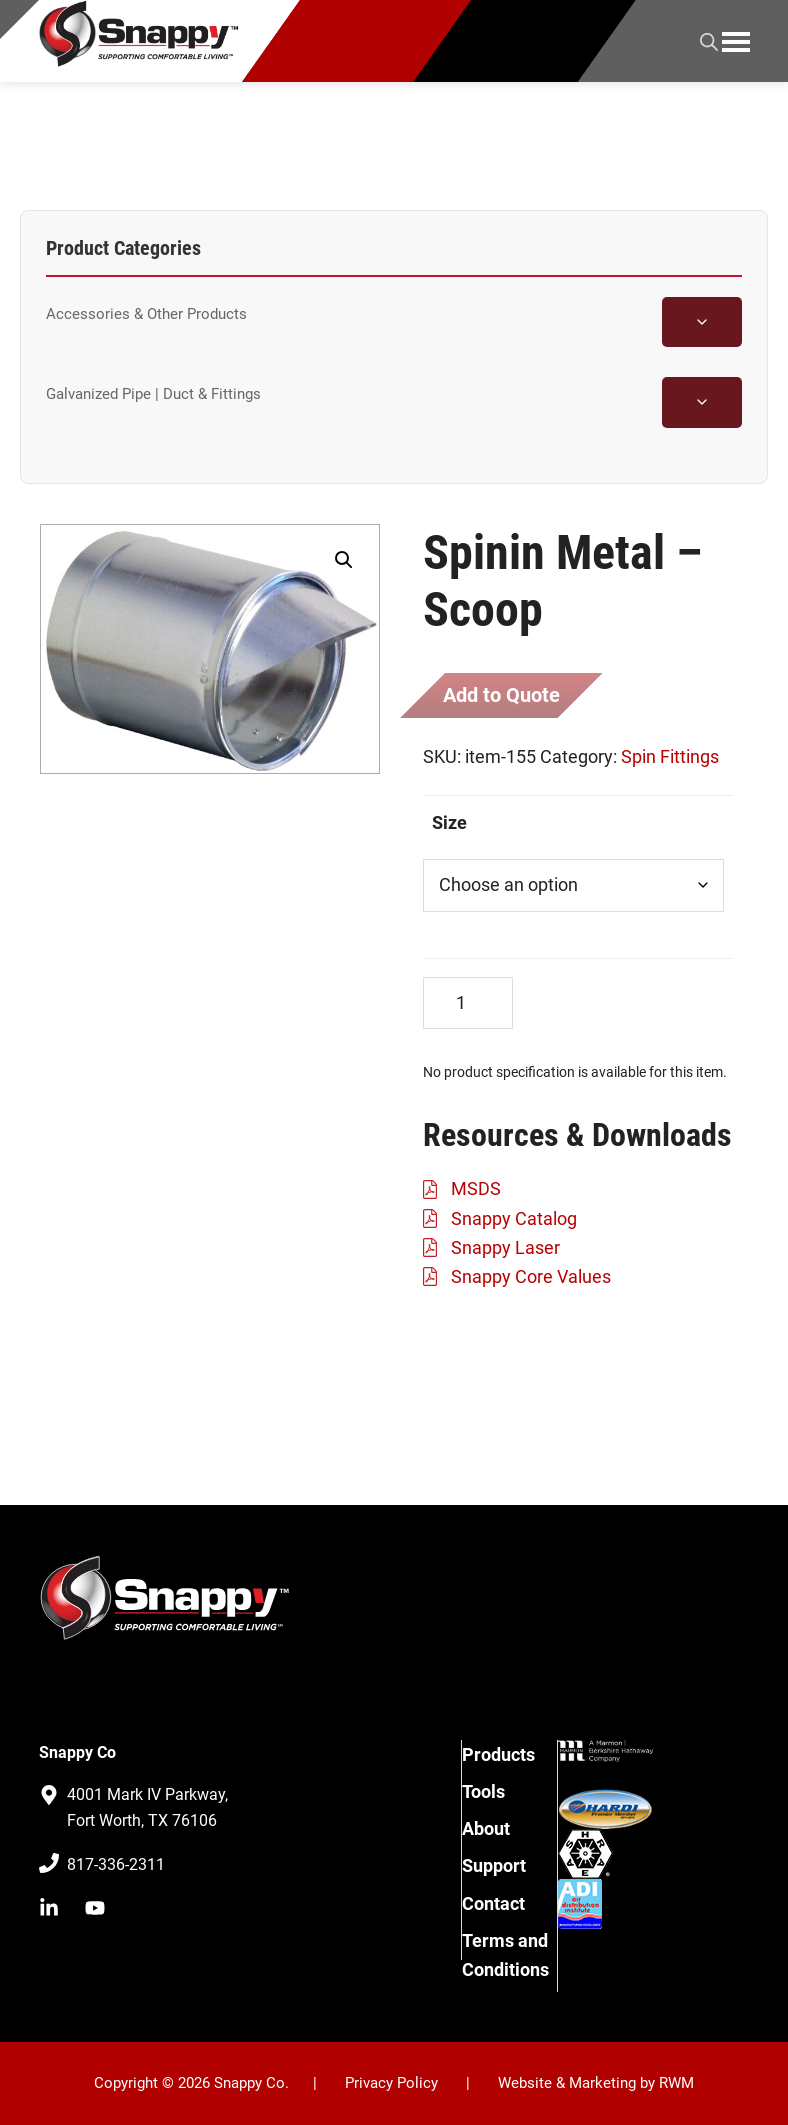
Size (449, 822)
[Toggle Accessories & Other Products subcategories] (702, 322)
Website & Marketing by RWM (596, 2083)
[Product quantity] (468, 1003)
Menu (736, 41)
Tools (483, 1791)
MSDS (476, 1188)
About (486, 1828)
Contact (493, 1903)
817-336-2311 (116, 1864)
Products (498, 1754)
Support (494, 1865)
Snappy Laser (505, 1247)
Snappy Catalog (514, 1218)
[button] (344, 560)
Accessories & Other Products (146, 314)
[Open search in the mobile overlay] (709, 39)
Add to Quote (501, 695)
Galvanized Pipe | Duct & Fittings (153, 394)
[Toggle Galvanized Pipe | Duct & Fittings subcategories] (702, 402)
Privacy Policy (391, 2083)
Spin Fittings (670, 756)
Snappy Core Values (531, 1276)
